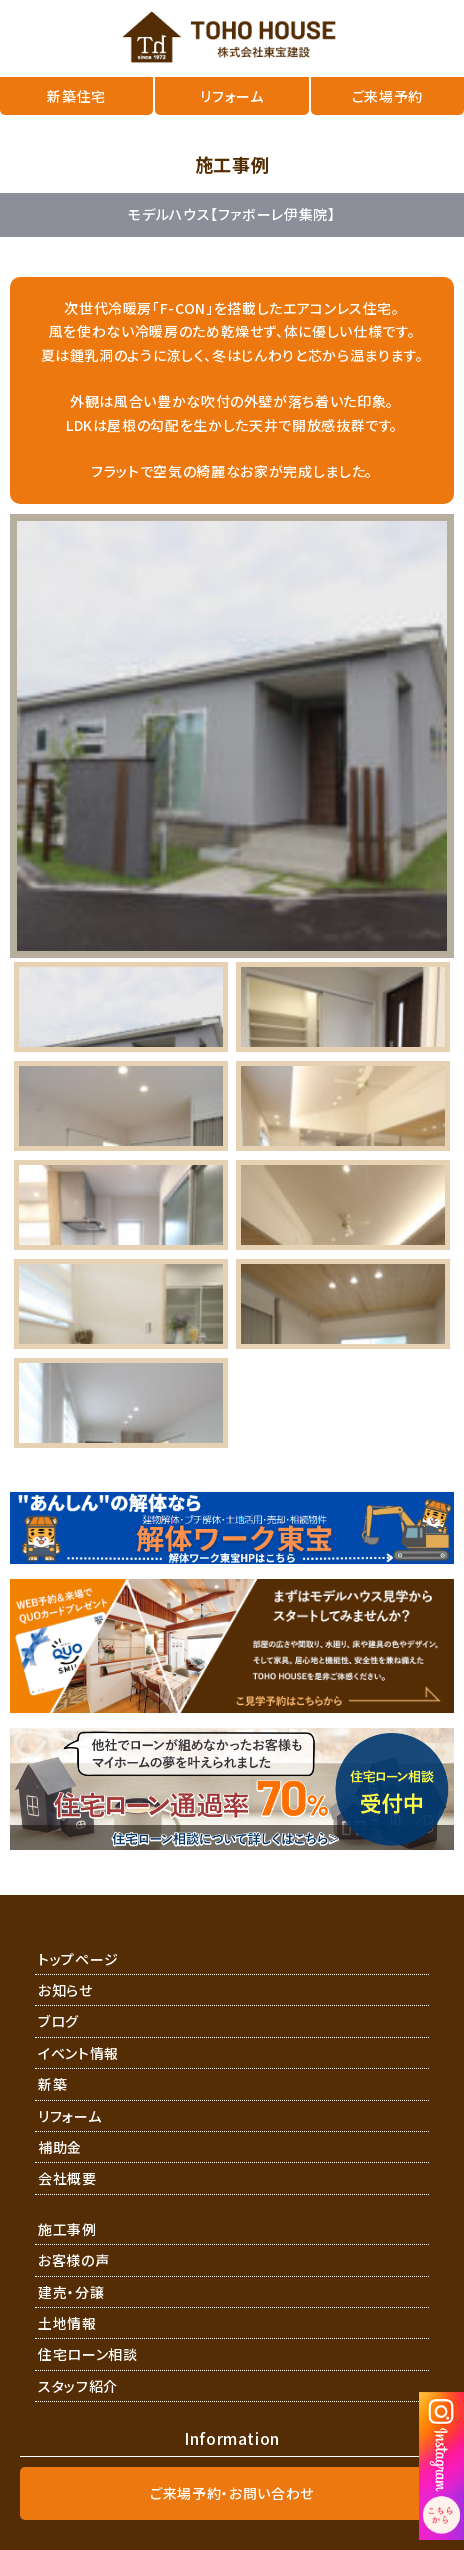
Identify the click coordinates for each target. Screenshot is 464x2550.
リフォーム (69, 2116)
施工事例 (67, 2229)
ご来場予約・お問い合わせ (232, 2493)
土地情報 (67, 2323)
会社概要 (67, 2178)
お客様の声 (73, 2260)
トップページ (78, 1959)
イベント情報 (78, 2053)
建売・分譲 (71, 2292)
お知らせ (65, 1990)
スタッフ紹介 (78, 2386)
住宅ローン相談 (88, 2354)
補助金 (60, 2147)
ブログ (58, 2021)
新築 (52, 2084)
